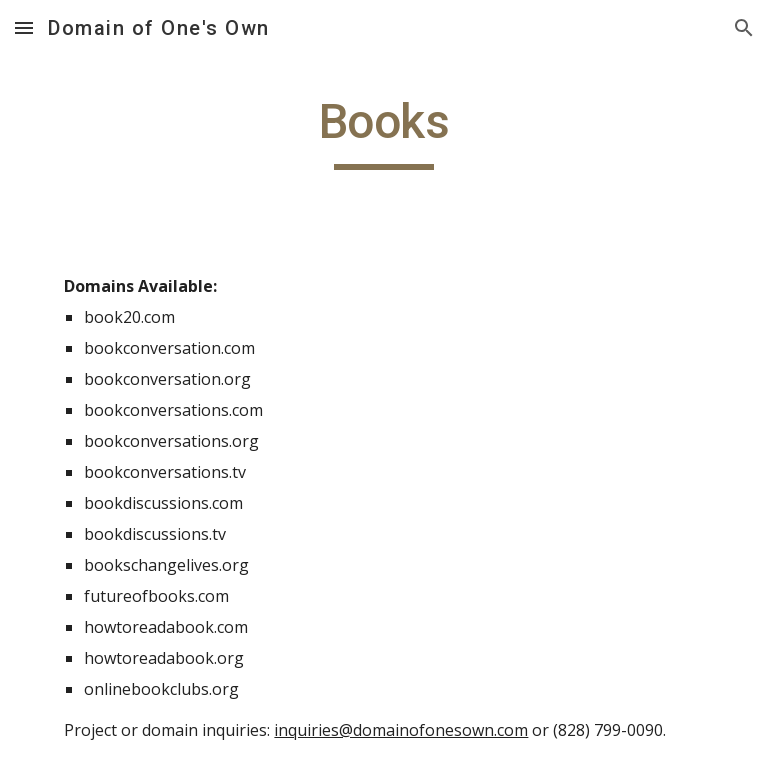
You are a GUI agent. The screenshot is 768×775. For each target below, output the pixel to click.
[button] (24, 27)
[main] (383, 131)
